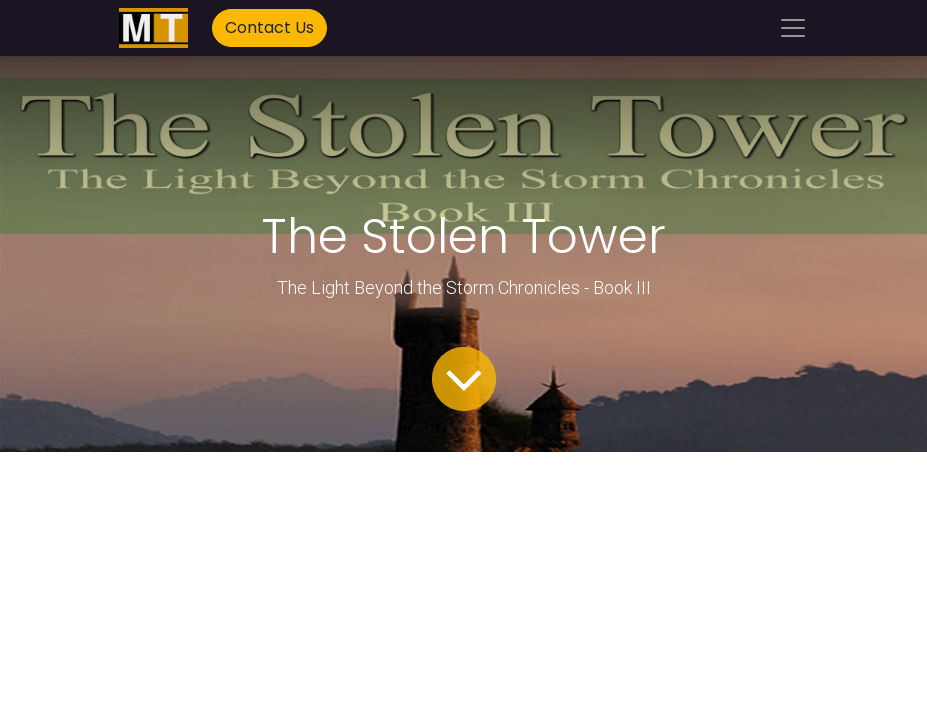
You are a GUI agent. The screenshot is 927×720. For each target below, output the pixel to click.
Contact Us (269, 27)
